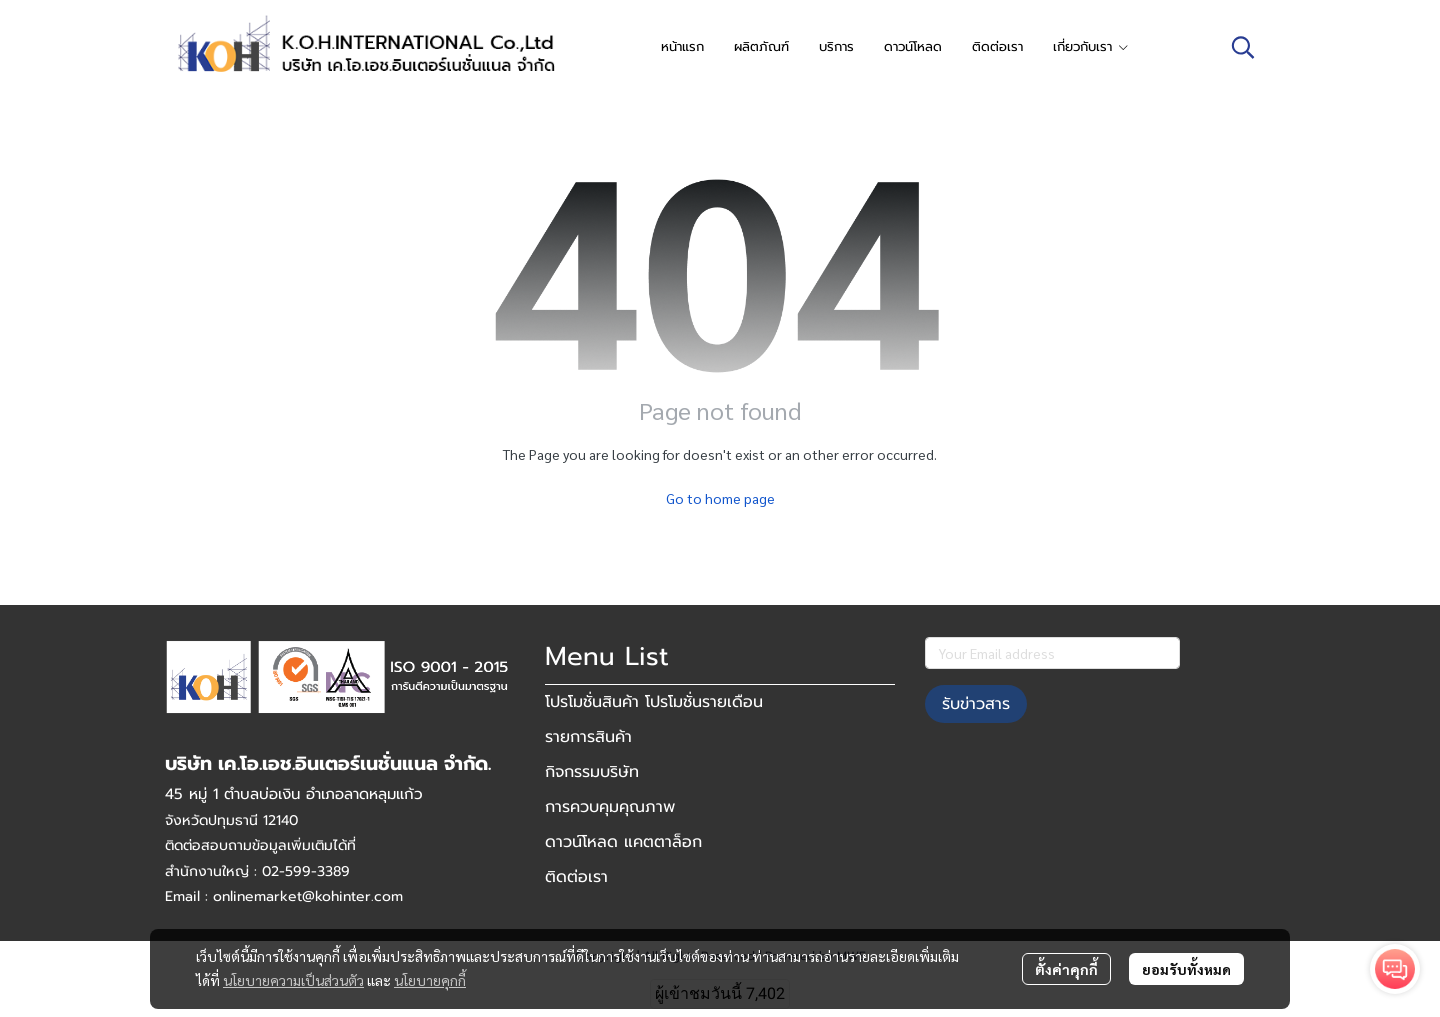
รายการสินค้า (588, 737)
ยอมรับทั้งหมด (1186, 969)
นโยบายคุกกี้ (430, 980)
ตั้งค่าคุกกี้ (1066, 969)
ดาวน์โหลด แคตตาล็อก (623, 842)
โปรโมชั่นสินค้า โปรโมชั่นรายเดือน (654, 702)
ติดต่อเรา (576, 877)
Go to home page (720, 498)
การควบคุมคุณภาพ (610, 807)
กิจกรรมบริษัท (592, 772)
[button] (1243, 47)
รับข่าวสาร (976, 704)
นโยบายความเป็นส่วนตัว (293, 980)
